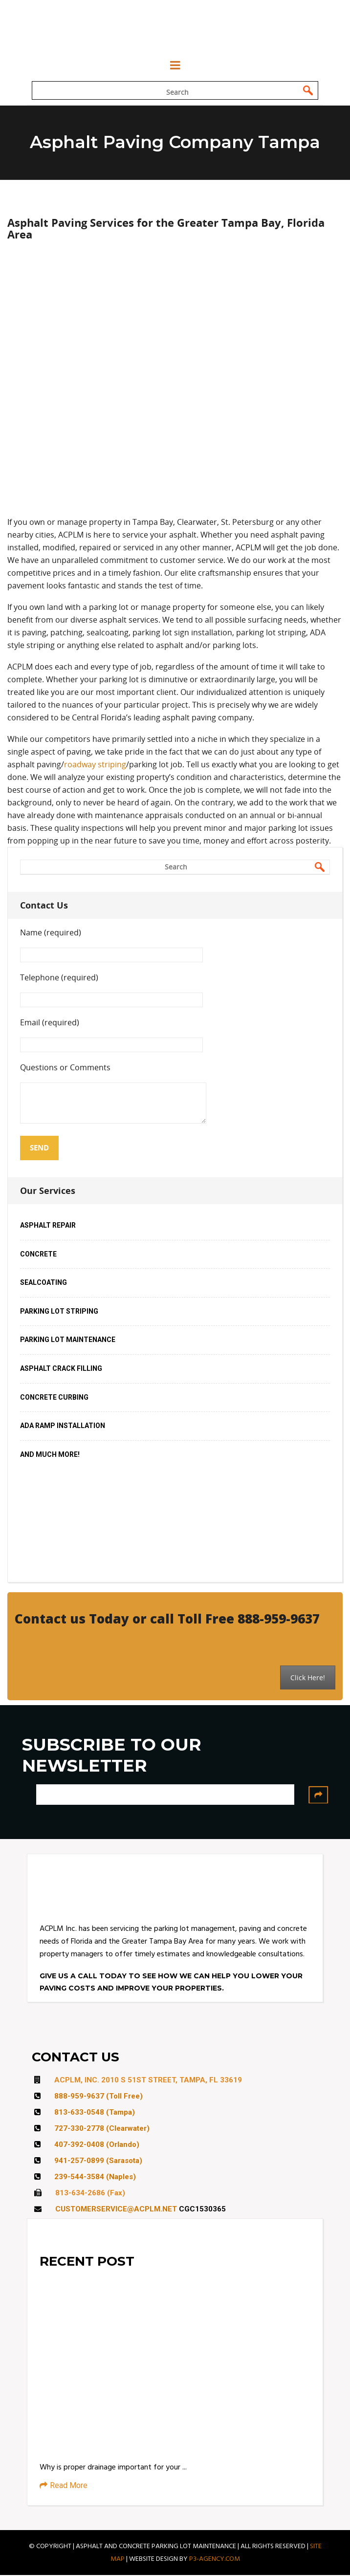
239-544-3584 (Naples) (95, 2177)
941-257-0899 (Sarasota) (98, 2161)
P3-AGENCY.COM (214, 2559)
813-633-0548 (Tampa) (94, 2112)
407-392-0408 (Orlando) (96, 2145)
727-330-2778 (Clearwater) (102, 2128)
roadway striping (95, 764)
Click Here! (307, 1678)
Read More (64, 2485)
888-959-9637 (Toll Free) (98, 2096)
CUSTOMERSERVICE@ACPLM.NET (116, 2209)
